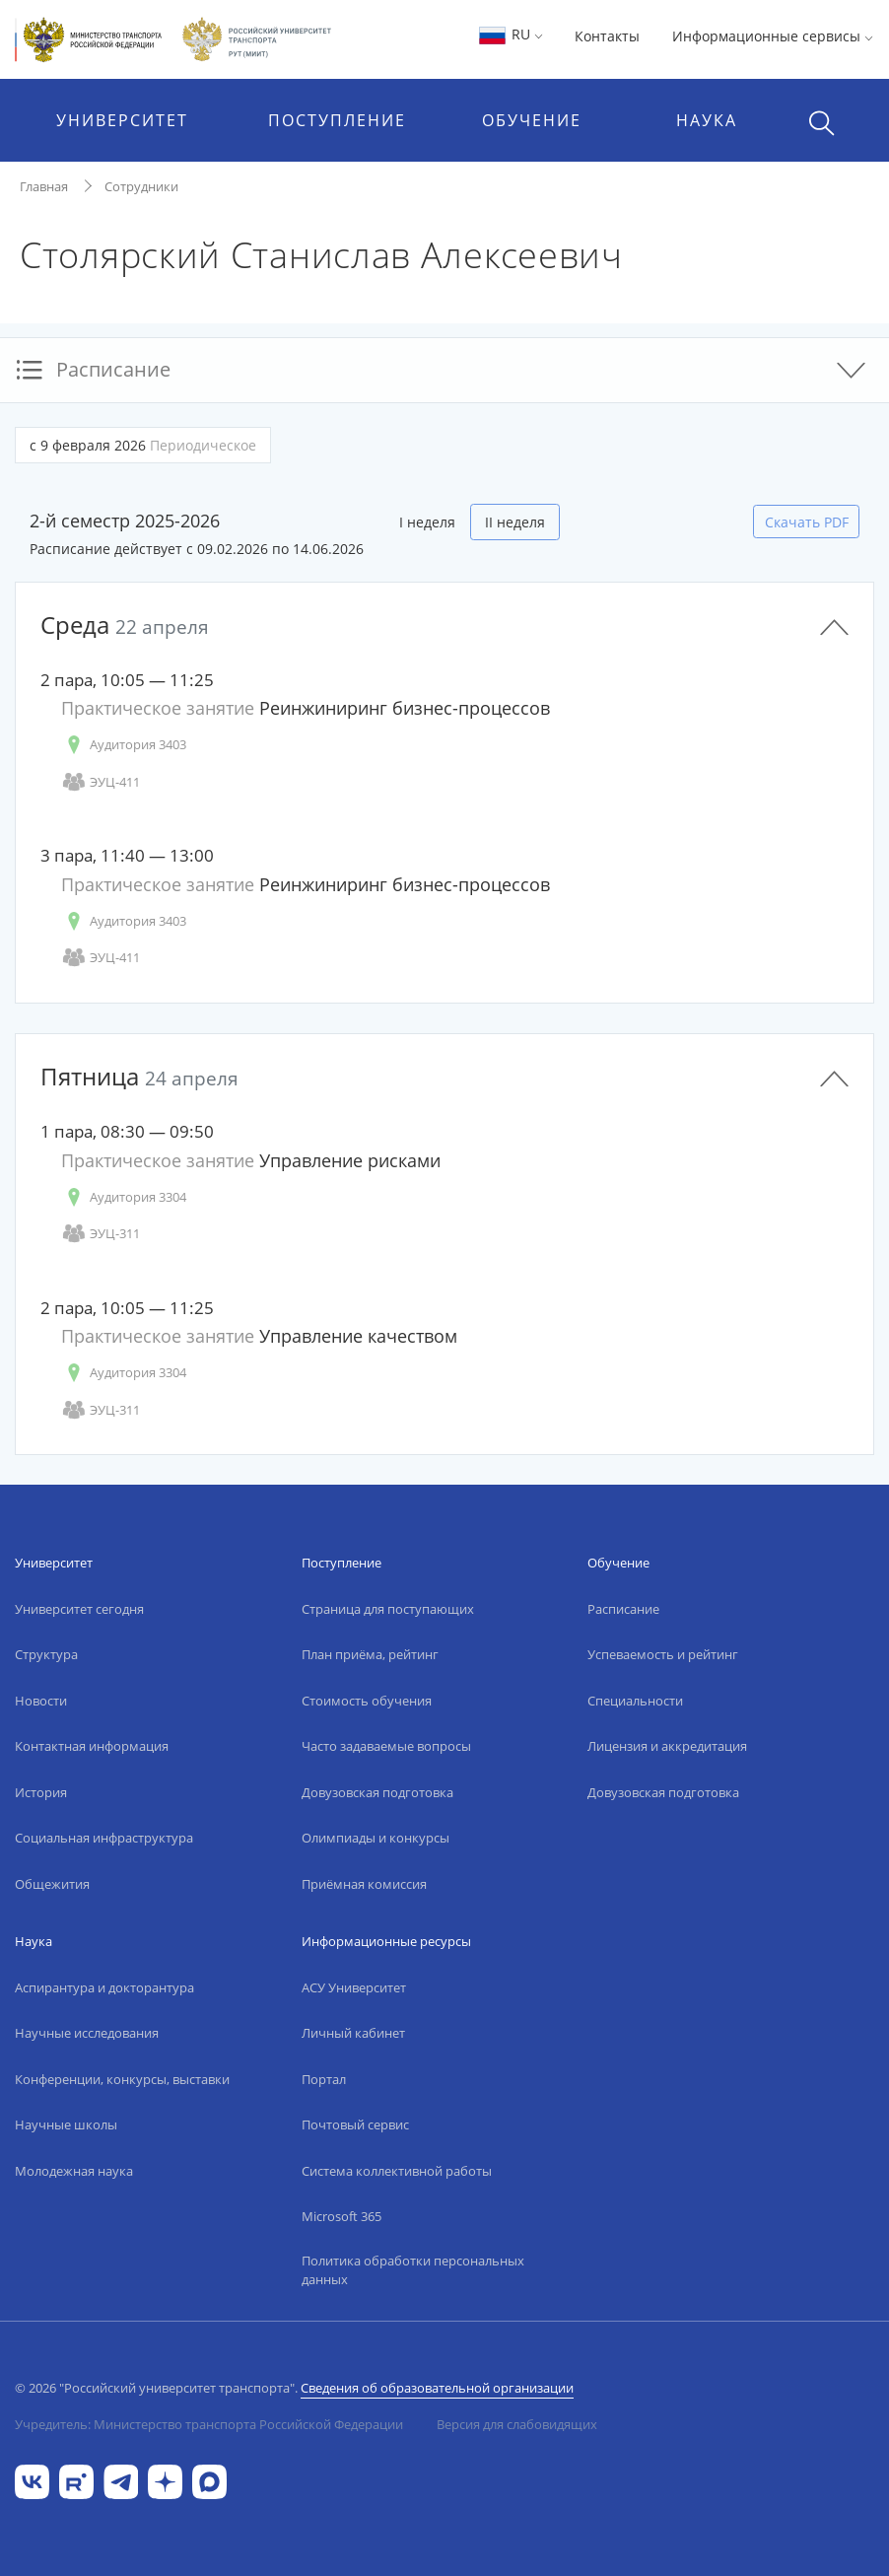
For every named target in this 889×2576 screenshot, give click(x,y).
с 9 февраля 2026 (143, 445)
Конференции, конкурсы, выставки (122, 2079)
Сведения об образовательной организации (437, 2388)
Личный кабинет (353, 2033)
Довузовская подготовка (377, 1792)
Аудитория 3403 (123, 744)
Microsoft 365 (341, 2216)
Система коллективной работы (397, 2171)
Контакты (607, 36)
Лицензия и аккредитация (667, 1746)
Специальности (635, 1700)
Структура (46, 1654)
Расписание (623, 1609)
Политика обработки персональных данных (413, 2270)
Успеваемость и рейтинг (662, 1654)
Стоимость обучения (367, 1700)
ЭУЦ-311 (100, 1233)
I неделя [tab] (427, 522)
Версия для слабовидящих (517, 2424)
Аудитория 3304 (123, 1197)
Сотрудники (141, 186)
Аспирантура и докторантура (104, 1987)
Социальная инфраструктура (104, 1837)
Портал (324, 2079)
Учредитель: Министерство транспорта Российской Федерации (209, 2424)
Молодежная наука (74, 2171)
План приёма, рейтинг (370, 1654)
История (41, 1792)
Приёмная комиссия (364, 1884)
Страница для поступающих (388, 1609)
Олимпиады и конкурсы (375, 1837)
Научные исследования (87, 2033)
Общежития (52, 1884)
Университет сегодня (79, 1609)
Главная (44, 186)
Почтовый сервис (355, 2124)
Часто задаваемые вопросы (386, 1746)
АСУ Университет (354, 1987)
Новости (41, 1700)
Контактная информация (92, 1746)
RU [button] (510, 34)
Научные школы (66, 2124)
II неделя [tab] (515, 522)
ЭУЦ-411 (100, 782)
